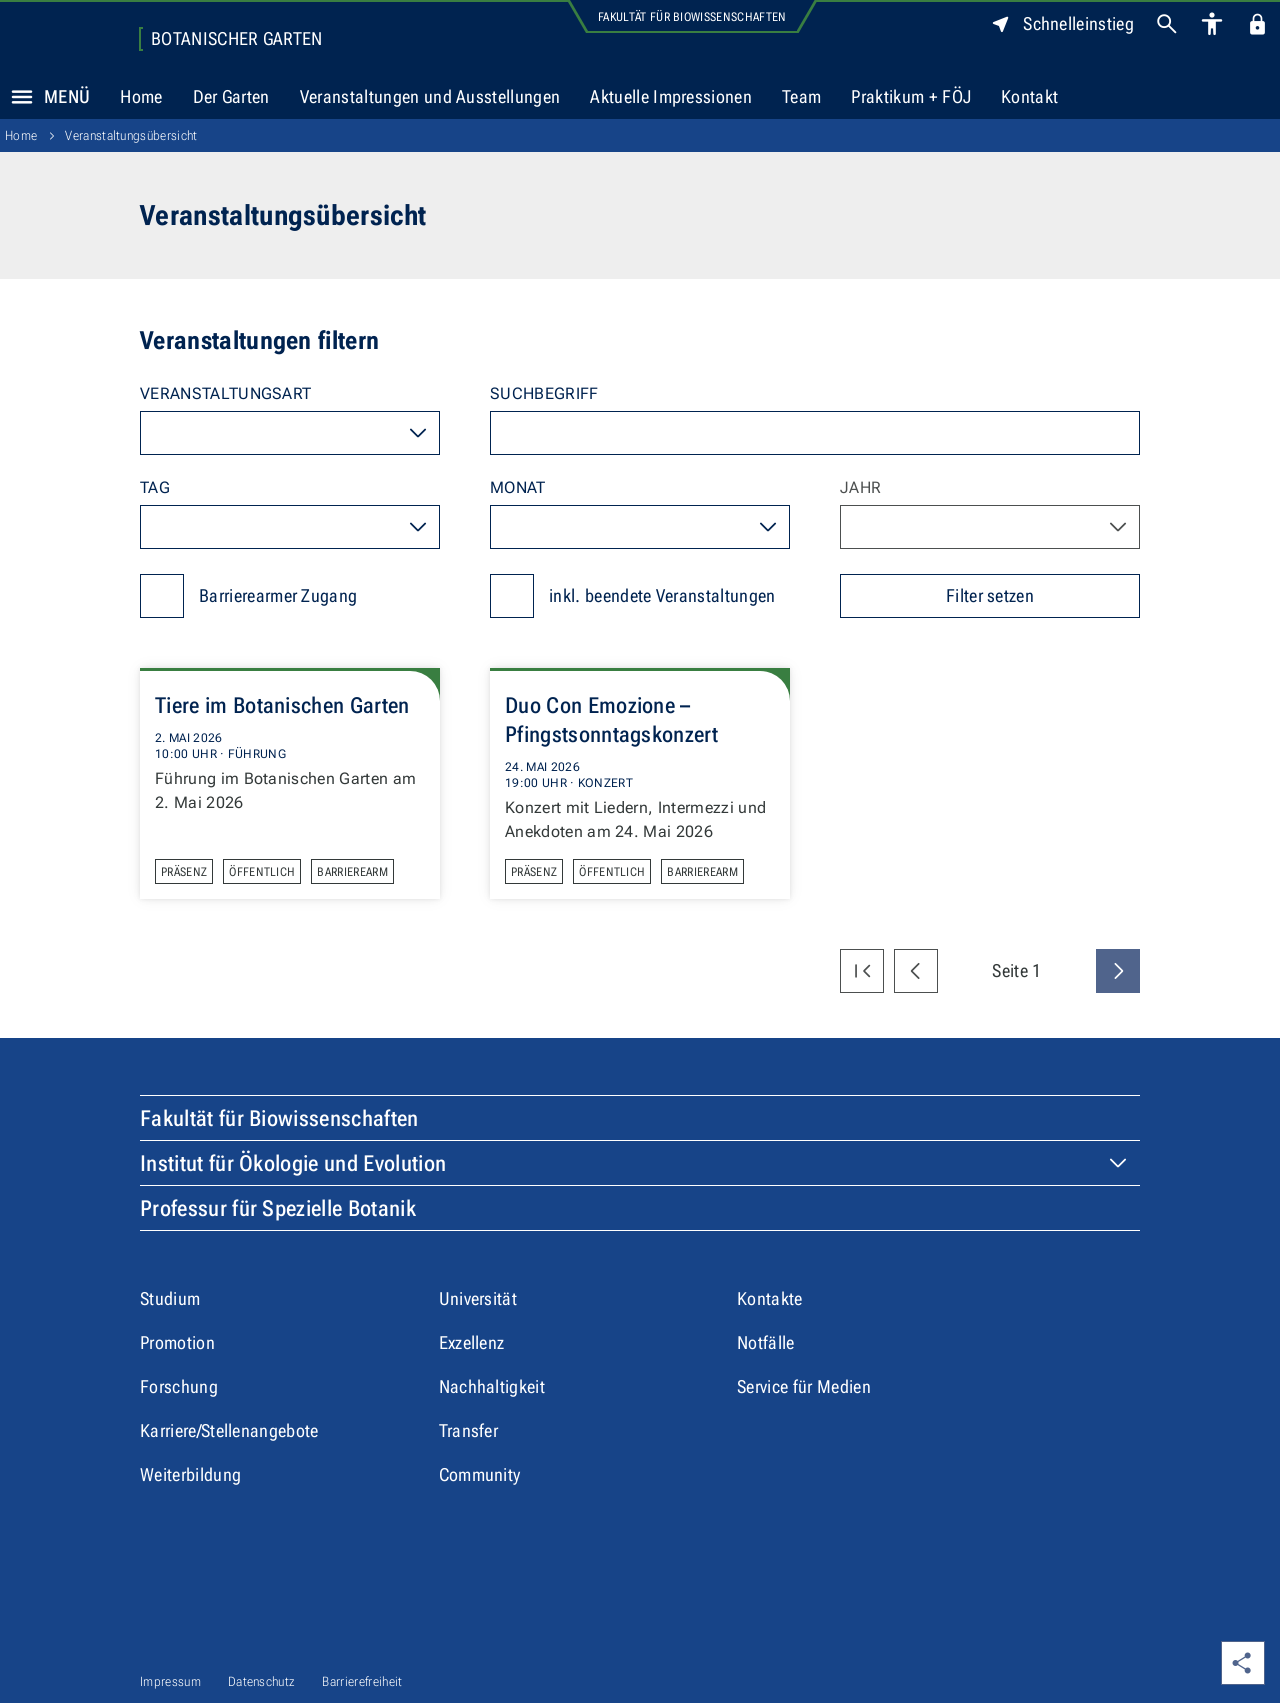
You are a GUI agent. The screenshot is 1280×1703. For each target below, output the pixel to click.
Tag (155, 487)
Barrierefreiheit (362, 1681)
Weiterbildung (190, 1474)
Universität (478, 1298)
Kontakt (1029, 96)
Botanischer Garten (237, 39)
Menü (45, 97)
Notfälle (766, 1342)
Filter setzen (990, 595)
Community (480, 1474)
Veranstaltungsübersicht (131, 135)
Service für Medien (804, 1386)
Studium (170, 1298)
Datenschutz (262, 1681)
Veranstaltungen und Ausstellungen (430, 96)
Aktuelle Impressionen (671, 96)
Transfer (469, 1430)
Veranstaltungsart (225, 393)
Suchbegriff (544, 393)
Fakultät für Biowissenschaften (692, 17)
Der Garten (231, 96)
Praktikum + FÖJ (911, 96)
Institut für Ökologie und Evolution (293, 1163)
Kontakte (770, 1298)
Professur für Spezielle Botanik (278, 1208)
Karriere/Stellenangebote (229, 1430)
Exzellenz (472, 1342)
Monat (518, 487)
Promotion (177, 1342)
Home (141, 96)
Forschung (179, 1386)
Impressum (170, 1681)
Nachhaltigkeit (492, 1386)
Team (801, 96)
